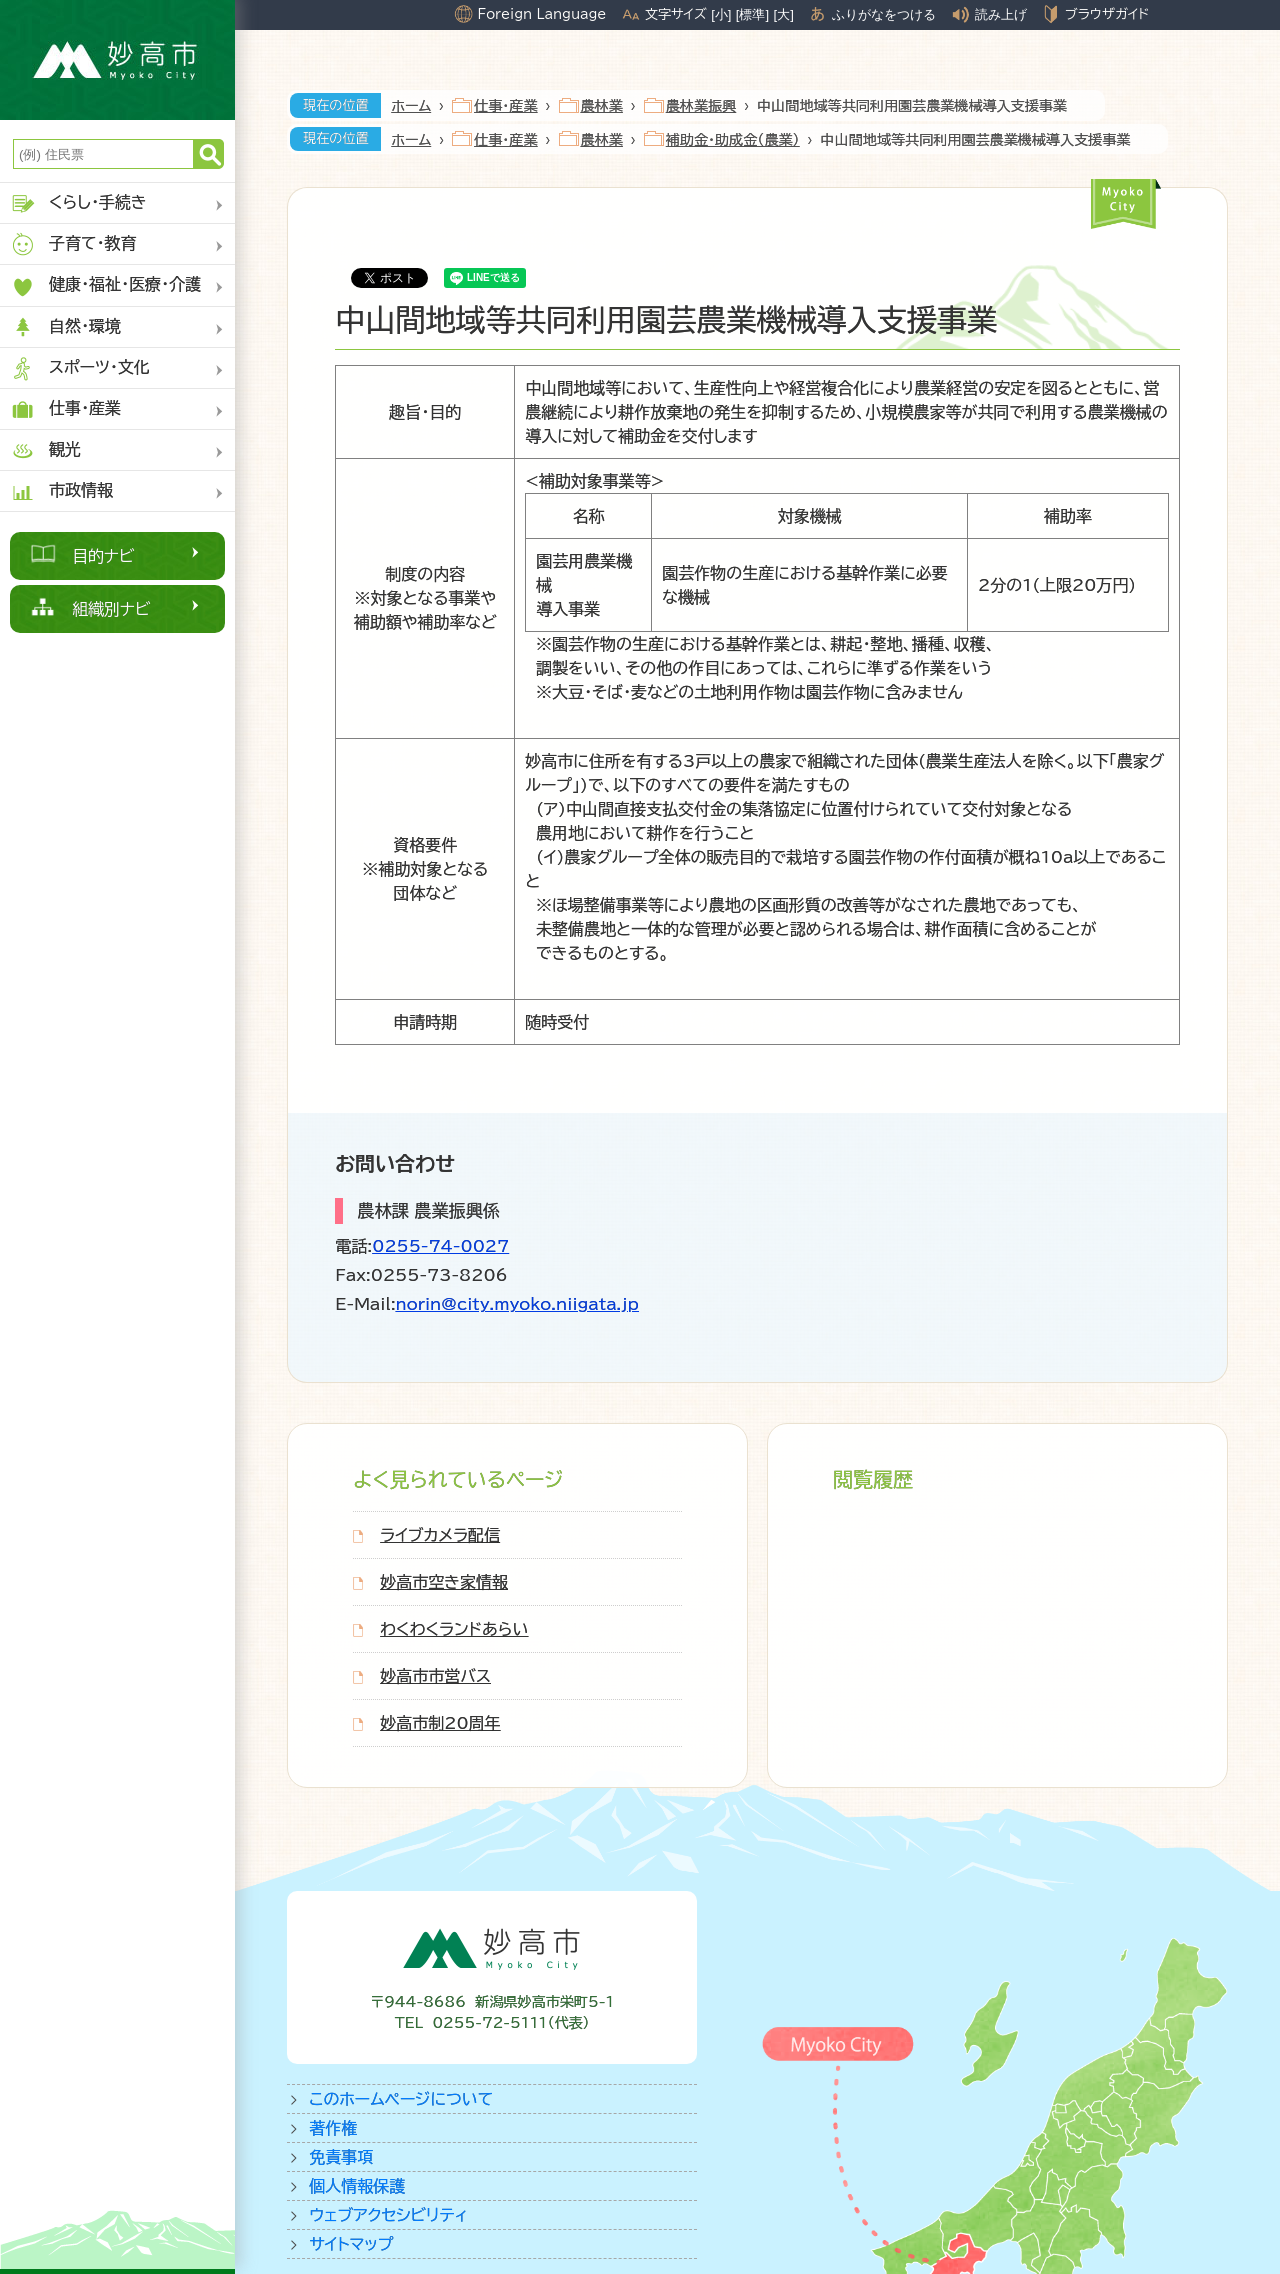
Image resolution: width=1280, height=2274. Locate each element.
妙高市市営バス (435, 1676)
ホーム (411, 106)
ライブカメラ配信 (440, 1535)
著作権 (333, 2128)
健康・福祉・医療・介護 (105, 286)
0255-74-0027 (440, 1246)
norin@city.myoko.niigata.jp (517, 1304)
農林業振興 (701, 106)
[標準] (752, 14)
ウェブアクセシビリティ (388, 2215)
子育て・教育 (73, 244)
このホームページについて (401, 2099)
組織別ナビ (111, 609)
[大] (784, 14)
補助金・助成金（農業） (733, 140)
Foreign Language (541, 14)
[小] (721, 14)
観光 (45, 450)
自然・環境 (65, 327)
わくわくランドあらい (454, 1629)
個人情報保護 (357, 2186)
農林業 (602, 106)
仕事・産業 (65, 409)
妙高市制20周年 (440, 1723)
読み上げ (1001, 14)
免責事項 (341, 2157)
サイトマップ (351, 2244)
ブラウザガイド (1107, 14)
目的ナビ (103, 556)
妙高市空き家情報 (444, 1582)
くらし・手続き (78, 203)
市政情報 (61, 491)
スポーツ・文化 (80, 368)
